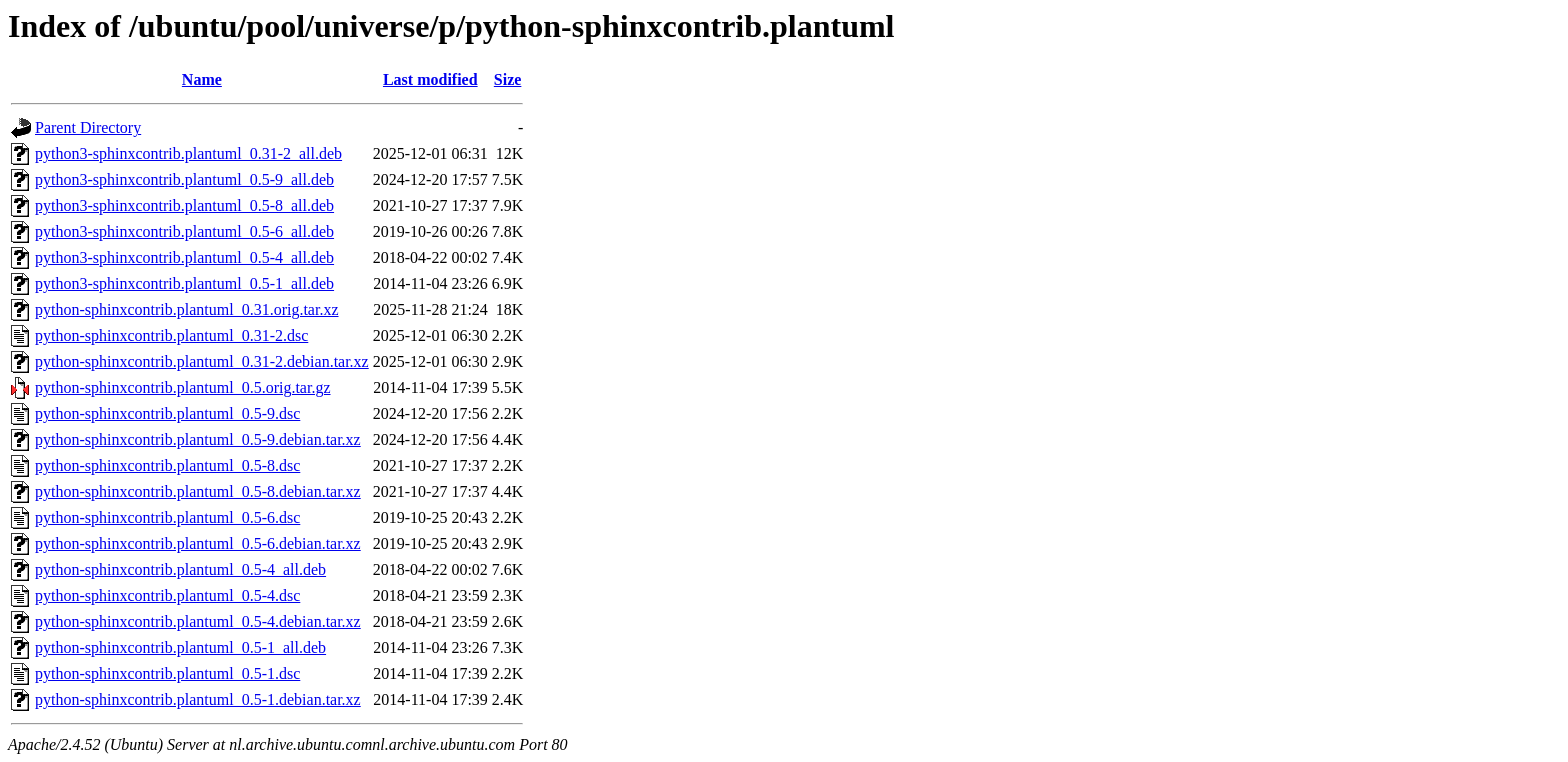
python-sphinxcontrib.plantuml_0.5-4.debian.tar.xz (198, 621)
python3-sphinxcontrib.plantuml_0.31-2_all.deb (188, 153)
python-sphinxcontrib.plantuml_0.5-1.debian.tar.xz (198, 699)
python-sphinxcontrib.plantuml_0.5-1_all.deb (180, 647)
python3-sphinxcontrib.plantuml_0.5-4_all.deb (184, 257)
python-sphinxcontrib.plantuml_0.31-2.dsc (171, 335)
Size (508, 79)
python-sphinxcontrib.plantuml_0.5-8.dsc (167, 465)
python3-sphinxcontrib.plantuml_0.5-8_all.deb (184, 205)
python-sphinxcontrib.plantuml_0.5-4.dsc (167, 595)
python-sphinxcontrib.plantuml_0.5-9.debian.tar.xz (198, 439)
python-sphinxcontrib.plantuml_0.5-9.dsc (167, 413)
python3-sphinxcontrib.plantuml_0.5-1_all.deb (184, 283)
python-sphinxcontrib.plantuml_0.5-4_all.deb (180, 569)
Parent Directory (88, 127)
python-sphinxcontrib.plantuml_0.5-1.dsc (167, 673)
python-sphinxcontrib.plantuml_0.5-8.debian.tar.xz (198, 491)
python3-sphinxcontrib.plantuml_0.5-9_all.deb (184, 179)
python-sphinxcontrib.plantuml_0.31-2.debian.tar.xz (202, 361)
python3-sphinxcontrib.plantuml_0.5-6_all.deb (184, 231)
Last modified (430, 79)
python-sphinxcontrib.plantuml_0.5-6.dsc (167, 517)
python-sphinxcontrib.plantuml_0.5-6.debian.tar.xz (198, 543)
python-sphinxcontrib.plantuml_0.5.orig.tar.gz (183, 387)
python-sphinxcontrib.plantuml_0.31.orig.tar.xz (187, 309)
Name (202, 79)
